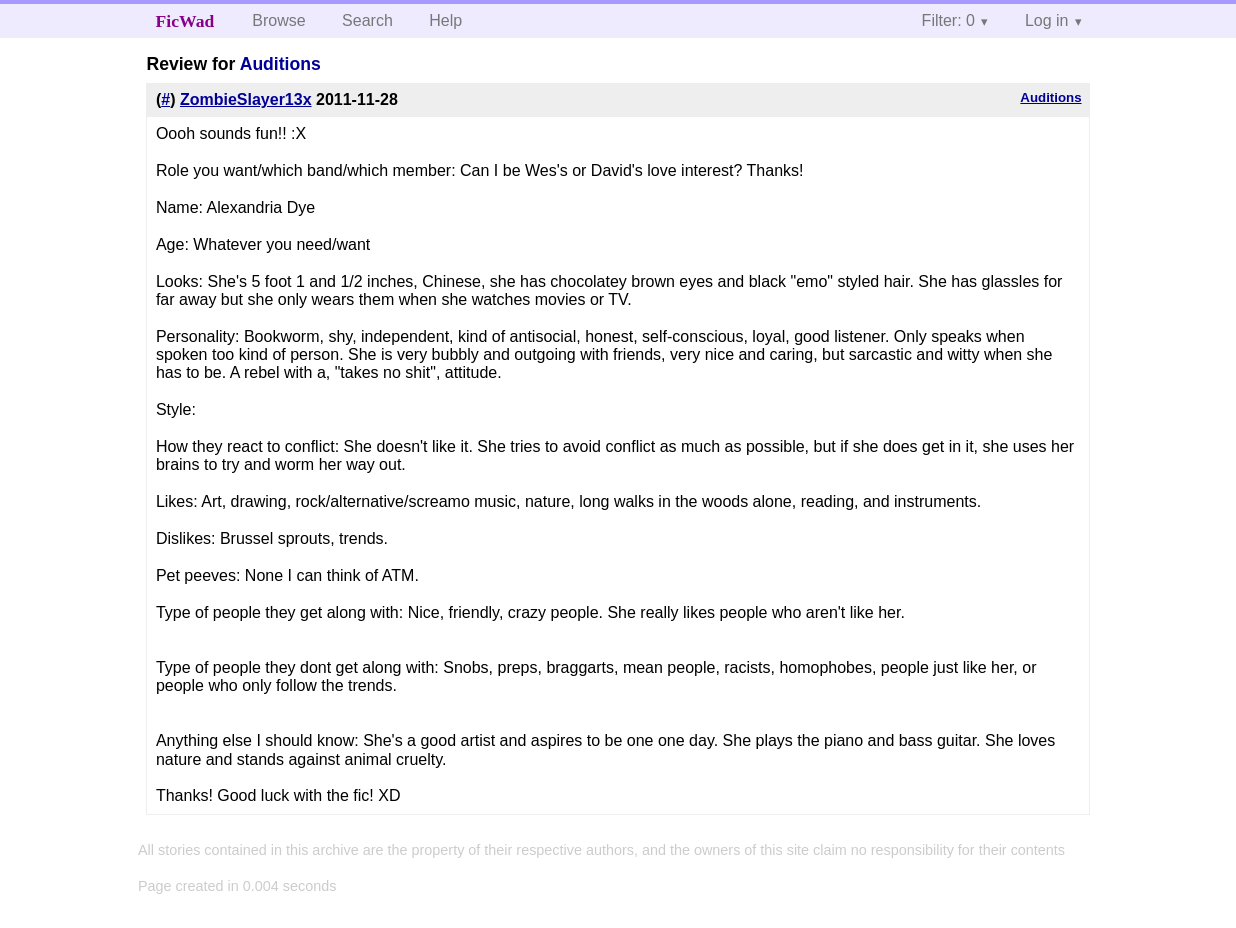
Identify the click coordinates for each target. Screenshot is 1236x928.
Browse (278, 20)
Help (445, 20)
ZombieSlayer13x (246, 99)
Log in (1047, 20)
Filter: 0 (948, 20)
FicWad (185, 21)
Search (367, 20)
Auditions (280, 64)
